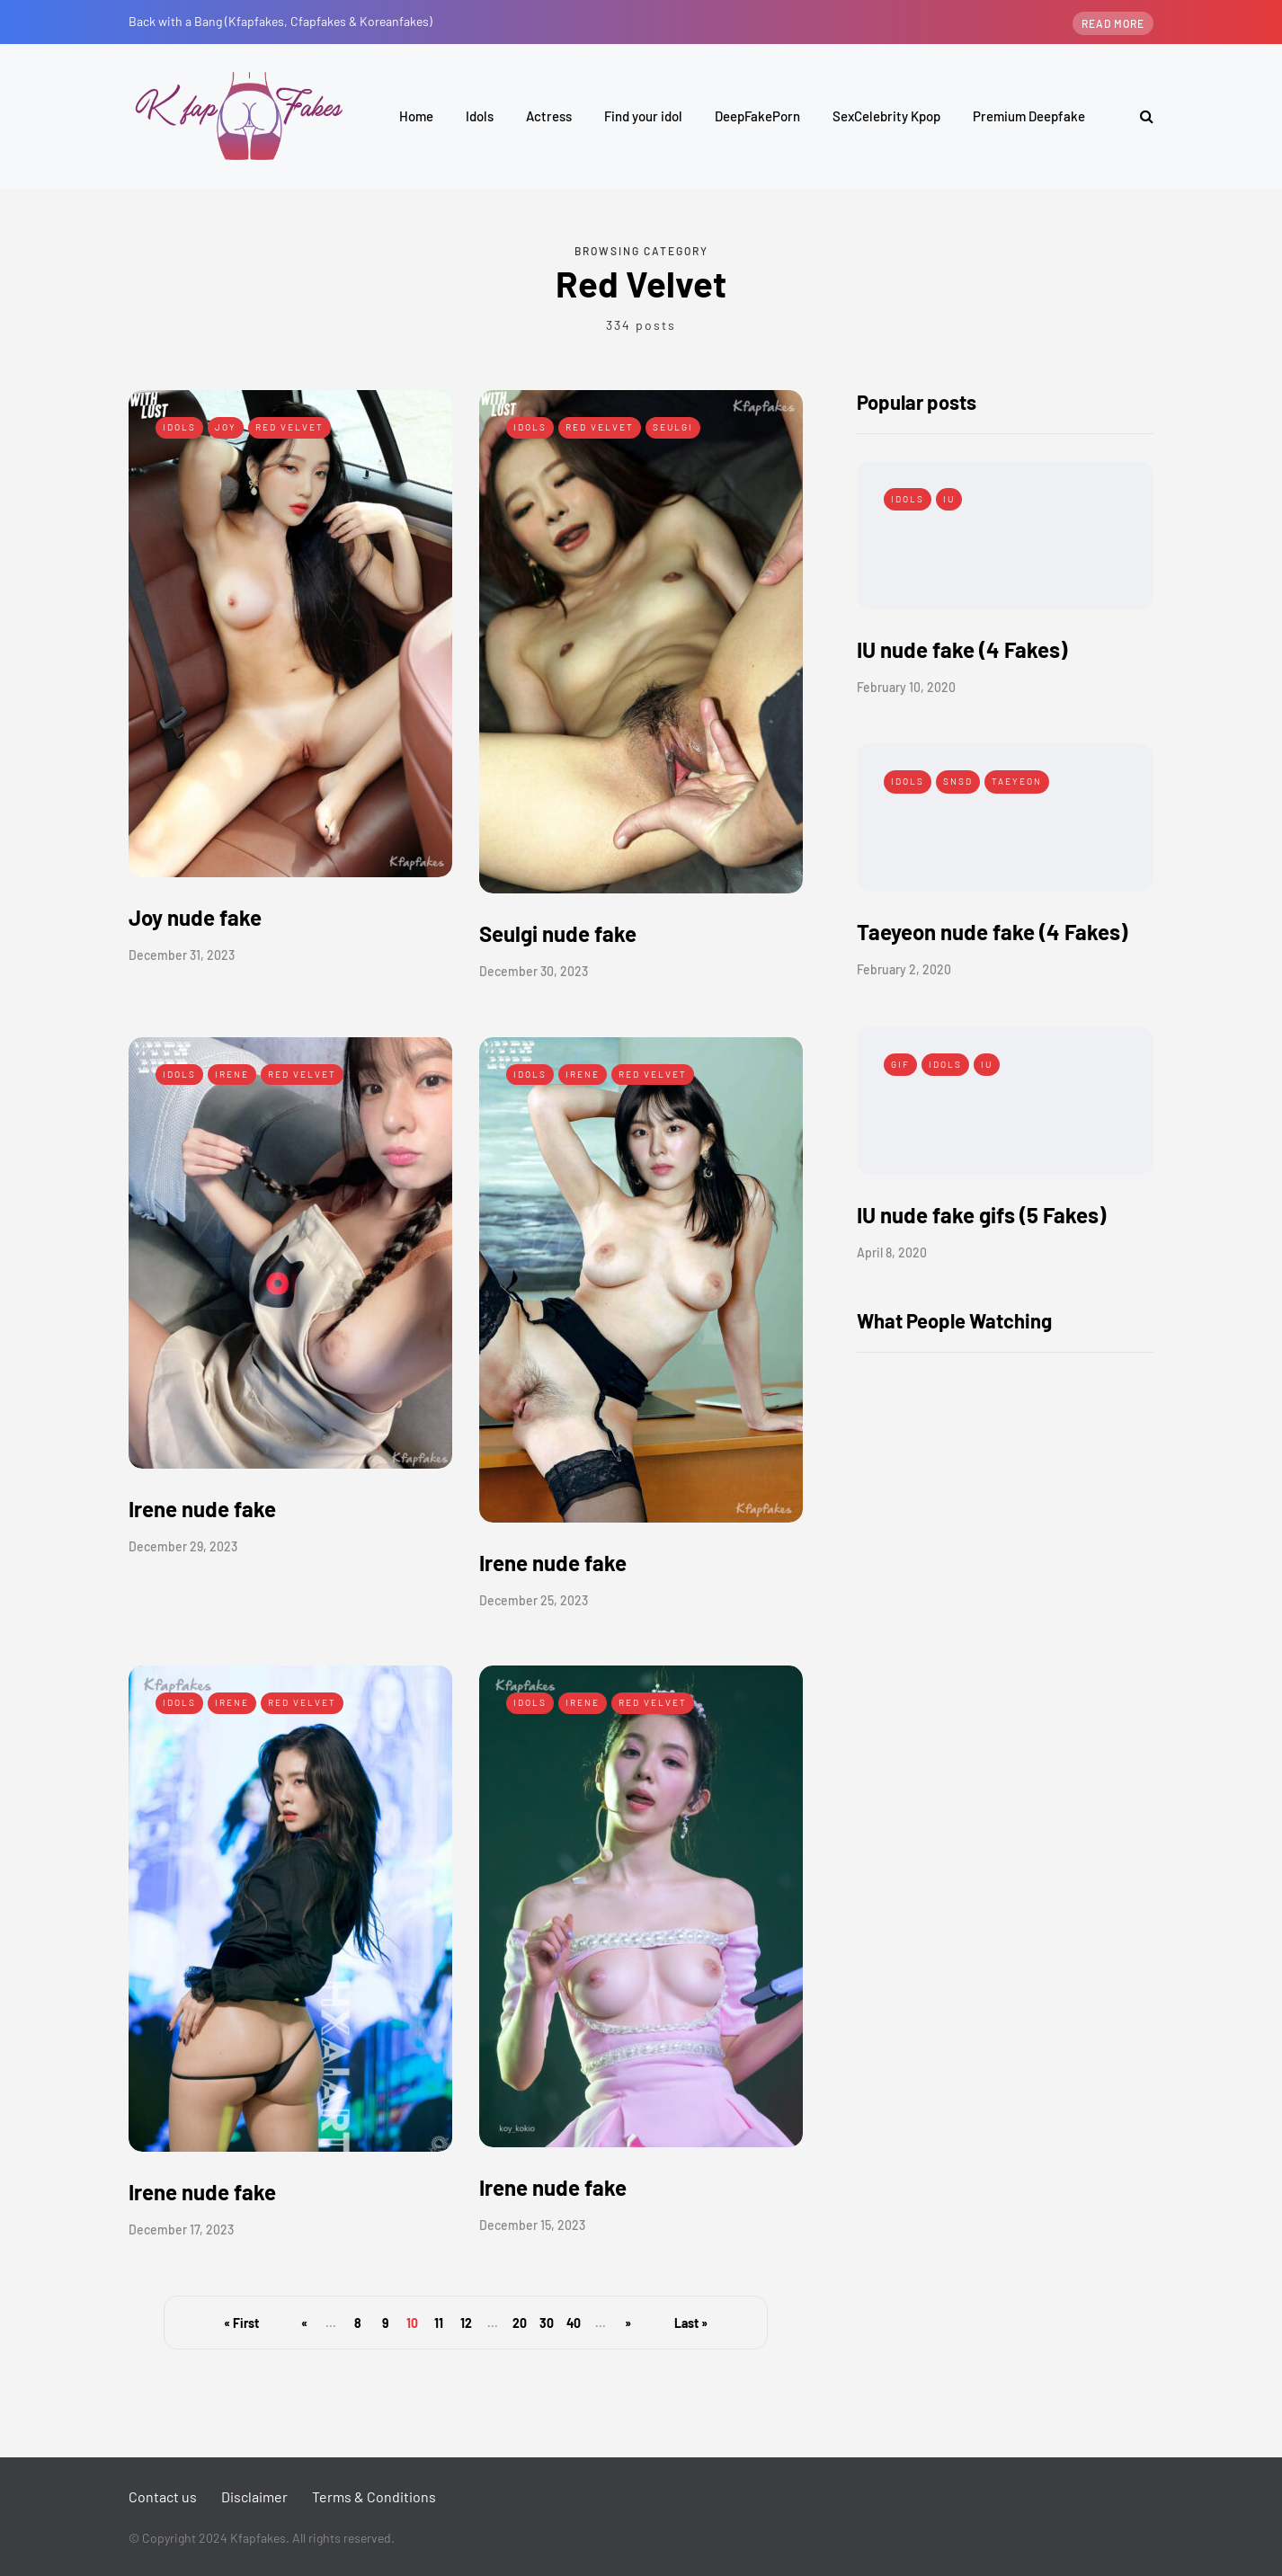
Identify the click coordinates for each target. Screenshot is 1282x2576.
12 (466, 2323)
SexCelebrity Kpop (886, 116)
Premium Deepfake (1029, 116)
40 (573, 2323)
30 (546, 2323)
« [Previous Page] (304, 2323)
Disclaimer (254, 2496)
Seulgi (673, 427)
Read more (1113, 23)
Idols (480, 116)
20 (519, 2323)
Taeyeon (1017, 781)
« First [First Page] (241, 2323)
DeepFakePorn (757, 116)
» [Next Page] (628, 2323)
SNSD (958, 781)
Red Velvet (289, 427)
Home (416, 116)
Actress (549, 116)
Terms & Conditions (374, 2496)
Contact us (163, 2496)
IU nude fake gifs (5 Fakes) (981, 1215)
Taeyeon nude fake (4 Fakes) (992, 932)
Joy (225, 427)
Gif (900, 1064)
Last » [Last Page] (691, 2323)
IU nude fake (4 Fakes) (962, 649)
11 (438, 2323)
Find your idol (643, 116)
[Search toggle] (1139, 115)
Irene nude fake (202, 1509)
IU (949, 498)
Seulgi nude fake (558, 933)
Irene (232, 1074)
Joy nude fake (195, 917)
